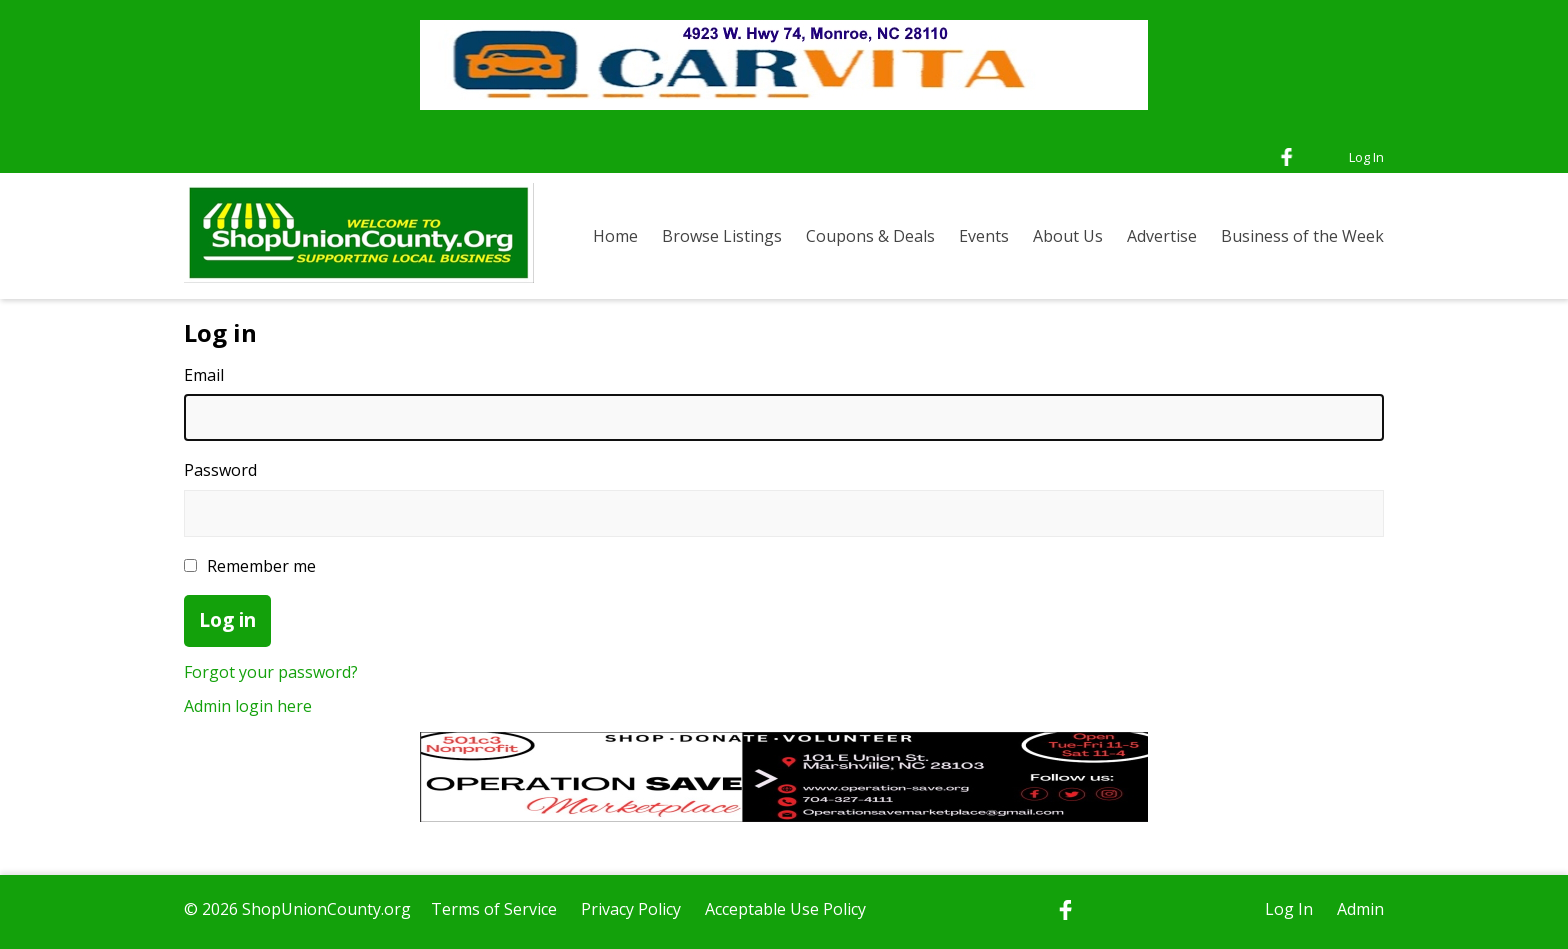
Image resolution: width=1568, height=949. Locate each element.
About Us (1068, 236)
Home (615, 236)
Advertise (1162, 236)
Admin (1360, 909)
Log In (1366, 157)
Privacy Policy (631, 909)
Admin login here (248, 706)
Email (204, 375)
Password (220, 470)
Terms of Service (494, 909)
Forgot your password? (271, 672)
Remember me (250, 566)
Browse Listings (722, 236)
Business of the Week (1302, 236)
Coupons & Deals (870, 236)
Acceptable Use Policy (785, 909)
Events (984, 236)
